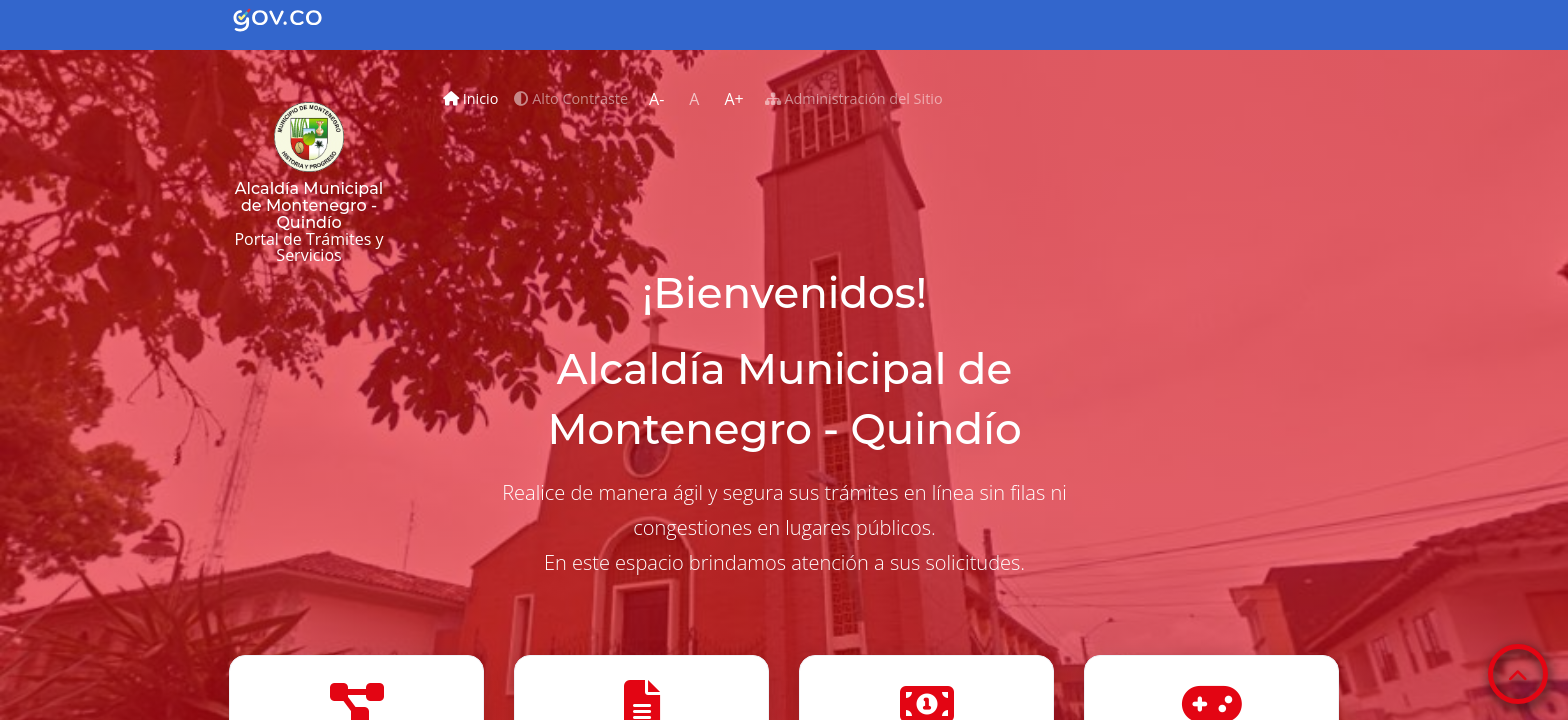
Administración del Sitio (854, 98)
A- (656, 99)
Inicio (474, 96)
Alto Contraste (571, 98)
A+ (733, 99)
